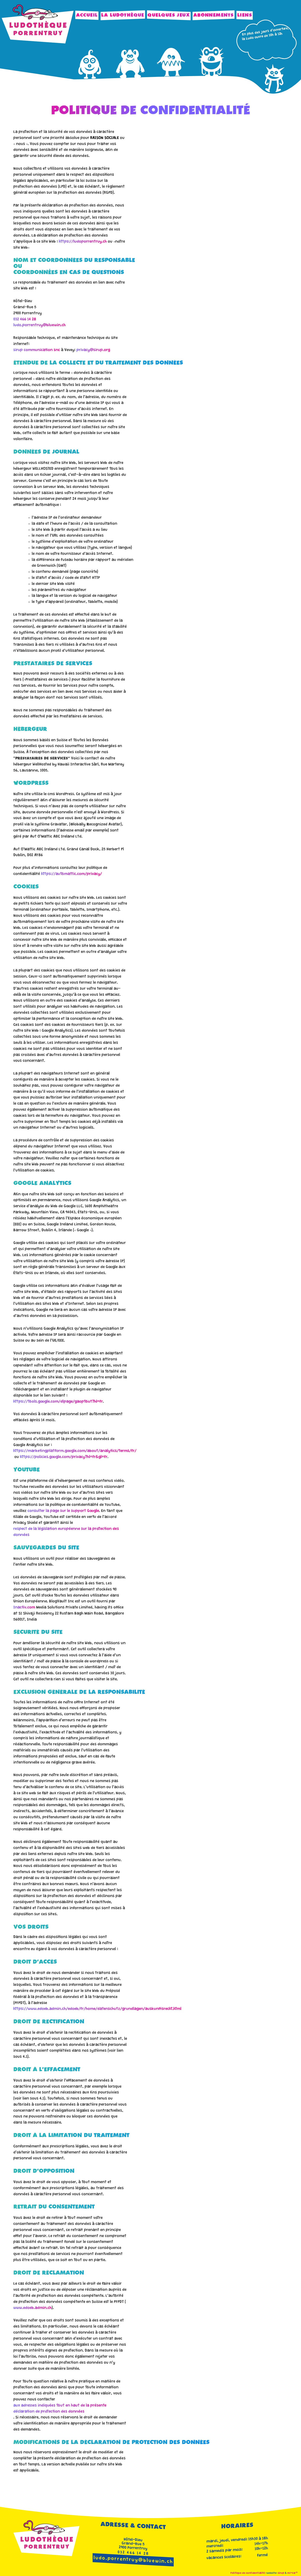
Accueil (87, 15)
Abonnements (213, 15)
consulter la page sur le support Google (63, 1511)
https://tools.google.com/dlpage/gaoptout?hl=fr (58, 1401)
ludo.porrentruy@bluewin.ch (39, 325)
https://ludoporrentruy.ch (83, 241)
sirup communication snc (36, 350)
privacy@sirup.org (93, 350)
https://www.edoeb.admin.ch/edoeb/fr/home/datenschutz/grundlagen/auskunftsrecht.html (97, 2009)
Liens (244, 15)
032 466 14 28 (24, 319)
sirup (281, 2573)
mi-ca (292, 2573)
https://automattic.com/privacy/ (71, 874)
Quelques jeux (169, 15)
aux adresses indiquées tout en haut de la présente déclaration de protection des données (59, 2408)
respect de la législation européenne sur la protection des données (66, 1532)
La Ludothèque (122, 15)
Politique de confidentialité (248, 2573)
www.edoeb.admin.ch (32, 2308)
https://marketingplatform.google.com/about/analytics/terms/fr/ (74, 1451)
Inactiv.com (24, 1607)
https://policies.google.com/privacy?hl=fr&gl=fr (63, 1457)
